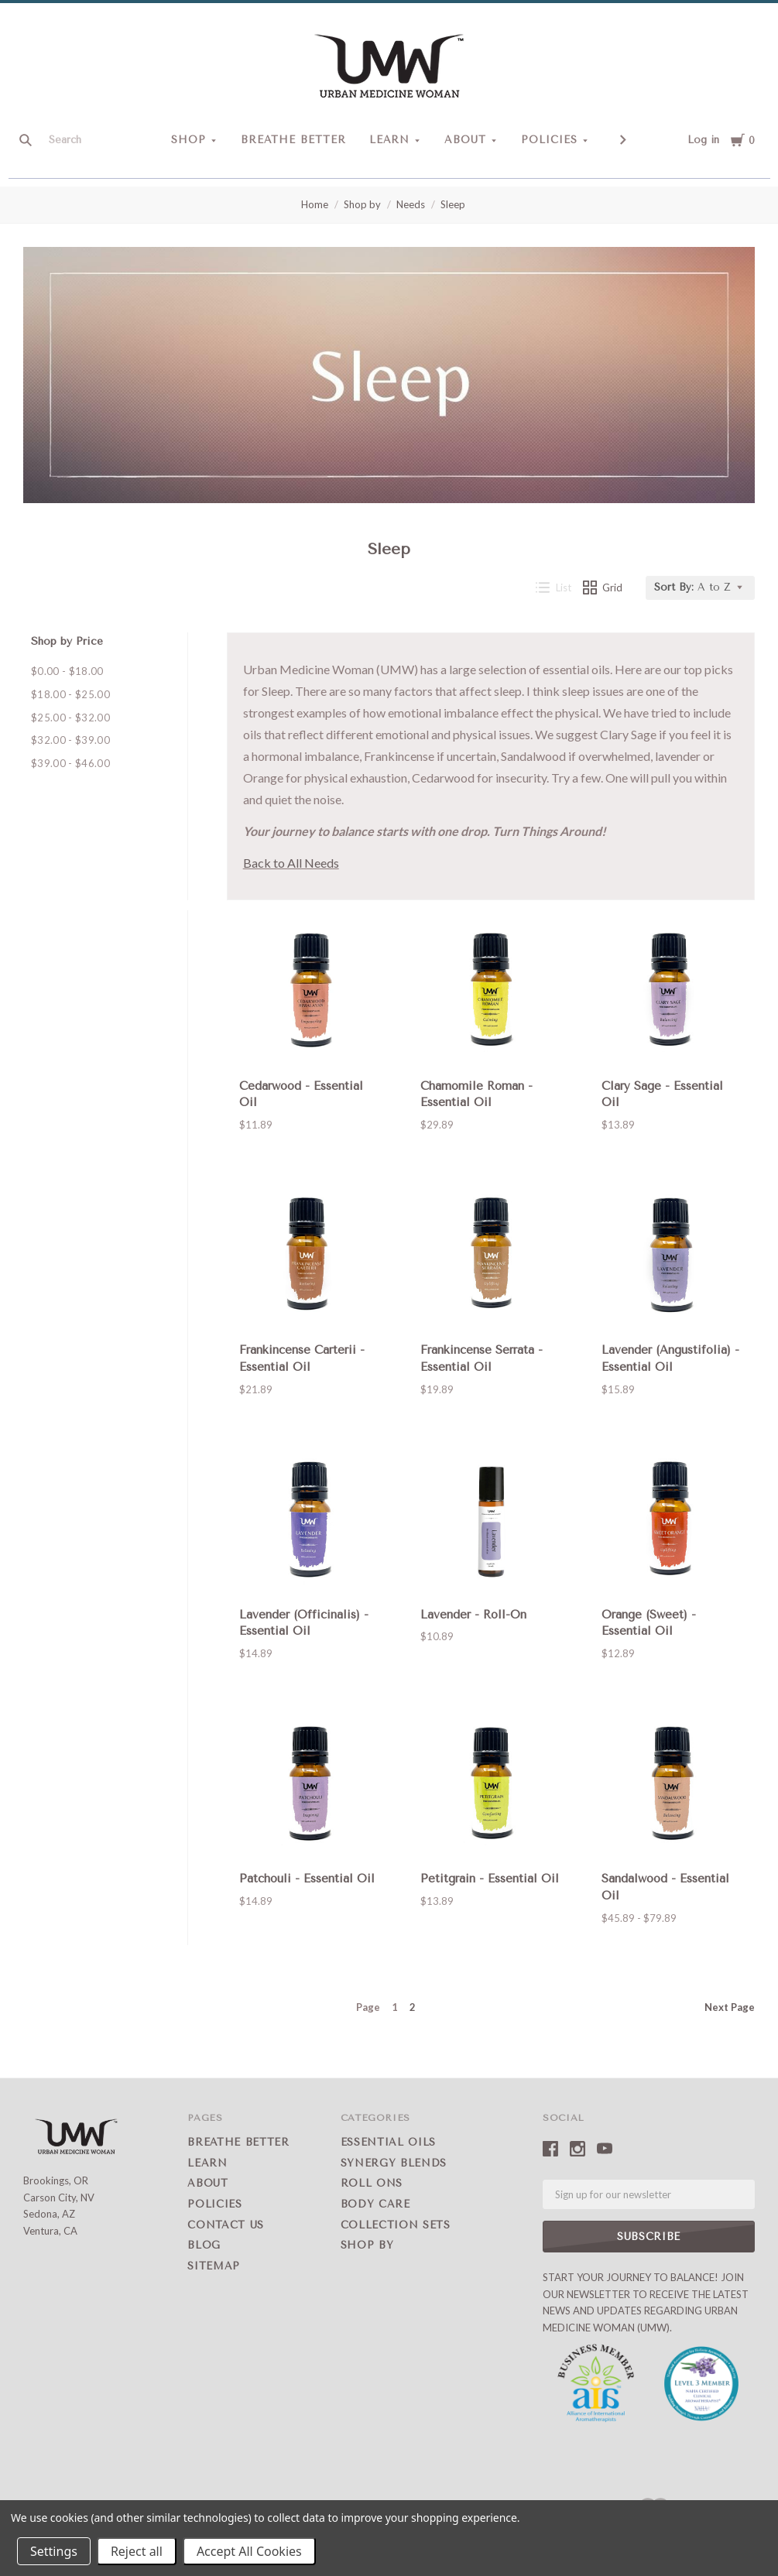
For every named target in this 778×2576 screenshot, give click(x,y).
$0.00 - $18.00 (67, 671)
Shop (188, 140)
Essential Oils (388, 2142)
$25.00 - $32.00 (70, 717)
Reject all (137, 2551)
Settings (53, 2551)
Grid (603, 587)
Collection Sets (396, 2225)
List (553, 587)
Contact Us (225, 2225)
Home (314, 204)
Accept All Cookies (249, 2551)
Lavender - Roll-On (473, 1615)
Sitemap (213, 2266)
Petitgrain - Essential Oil (489, 1879)
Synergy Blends (394, 2163)
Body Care (375, 2204)
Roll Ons (372, 2183)
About (465, 140)
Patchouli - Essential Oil (307, 1879)
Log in (703, 140)
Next (729, 2007)
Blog (204, 2245)
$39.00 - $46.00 (70, 763)
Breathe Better (293, 140)
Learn (389, 140)
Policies (549, 140)
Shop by (362, 204)
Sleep (452, 204)
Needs (410, 204)
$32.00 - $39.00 (70, 740)
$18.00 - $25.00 (70, 694)
